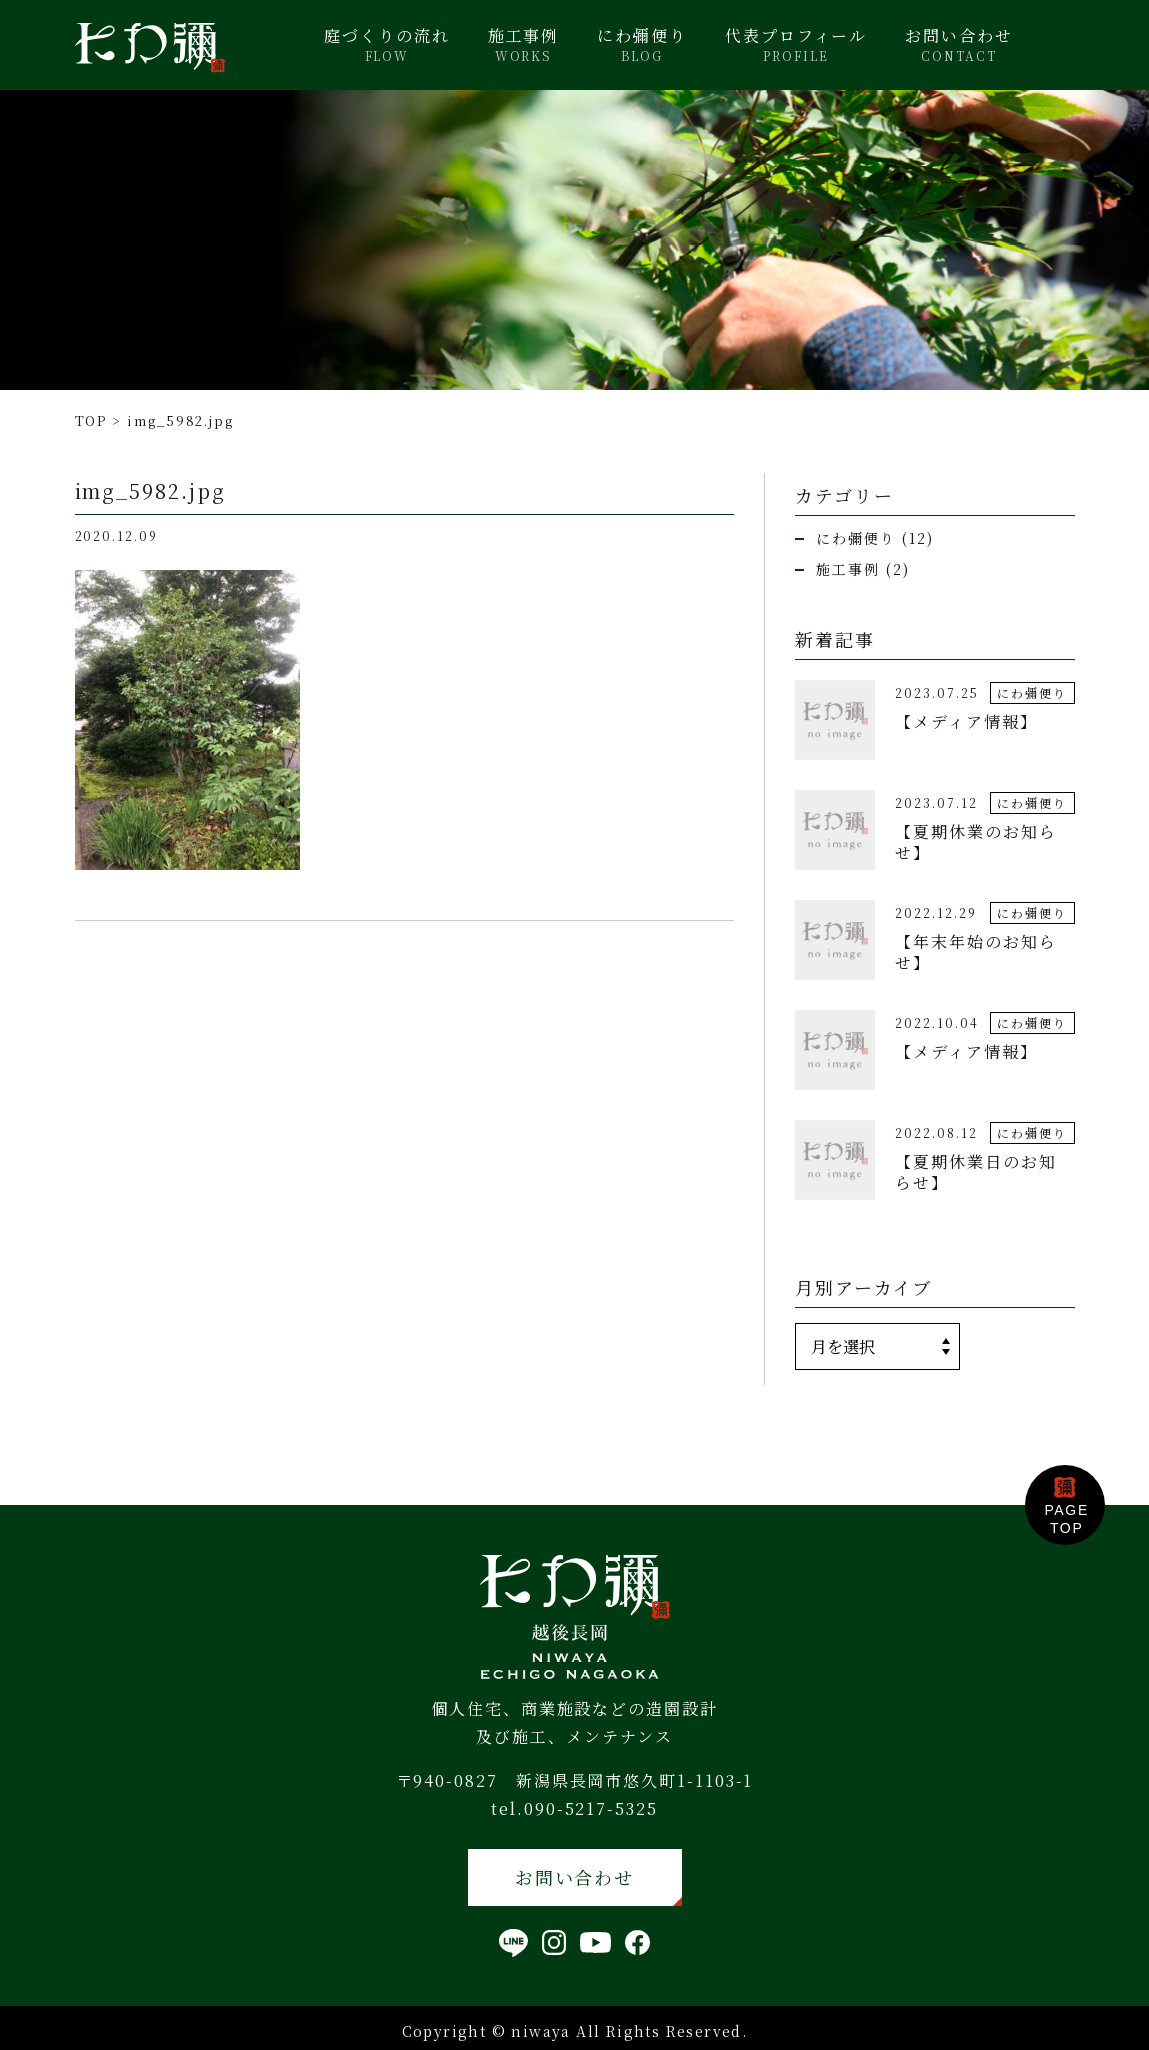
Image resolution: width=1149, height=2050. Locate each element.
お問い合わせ (959, 45)
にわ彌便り (642, 45)
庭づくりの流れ (386, 45)
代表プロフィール (796, 45)
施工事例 (524, 45)
